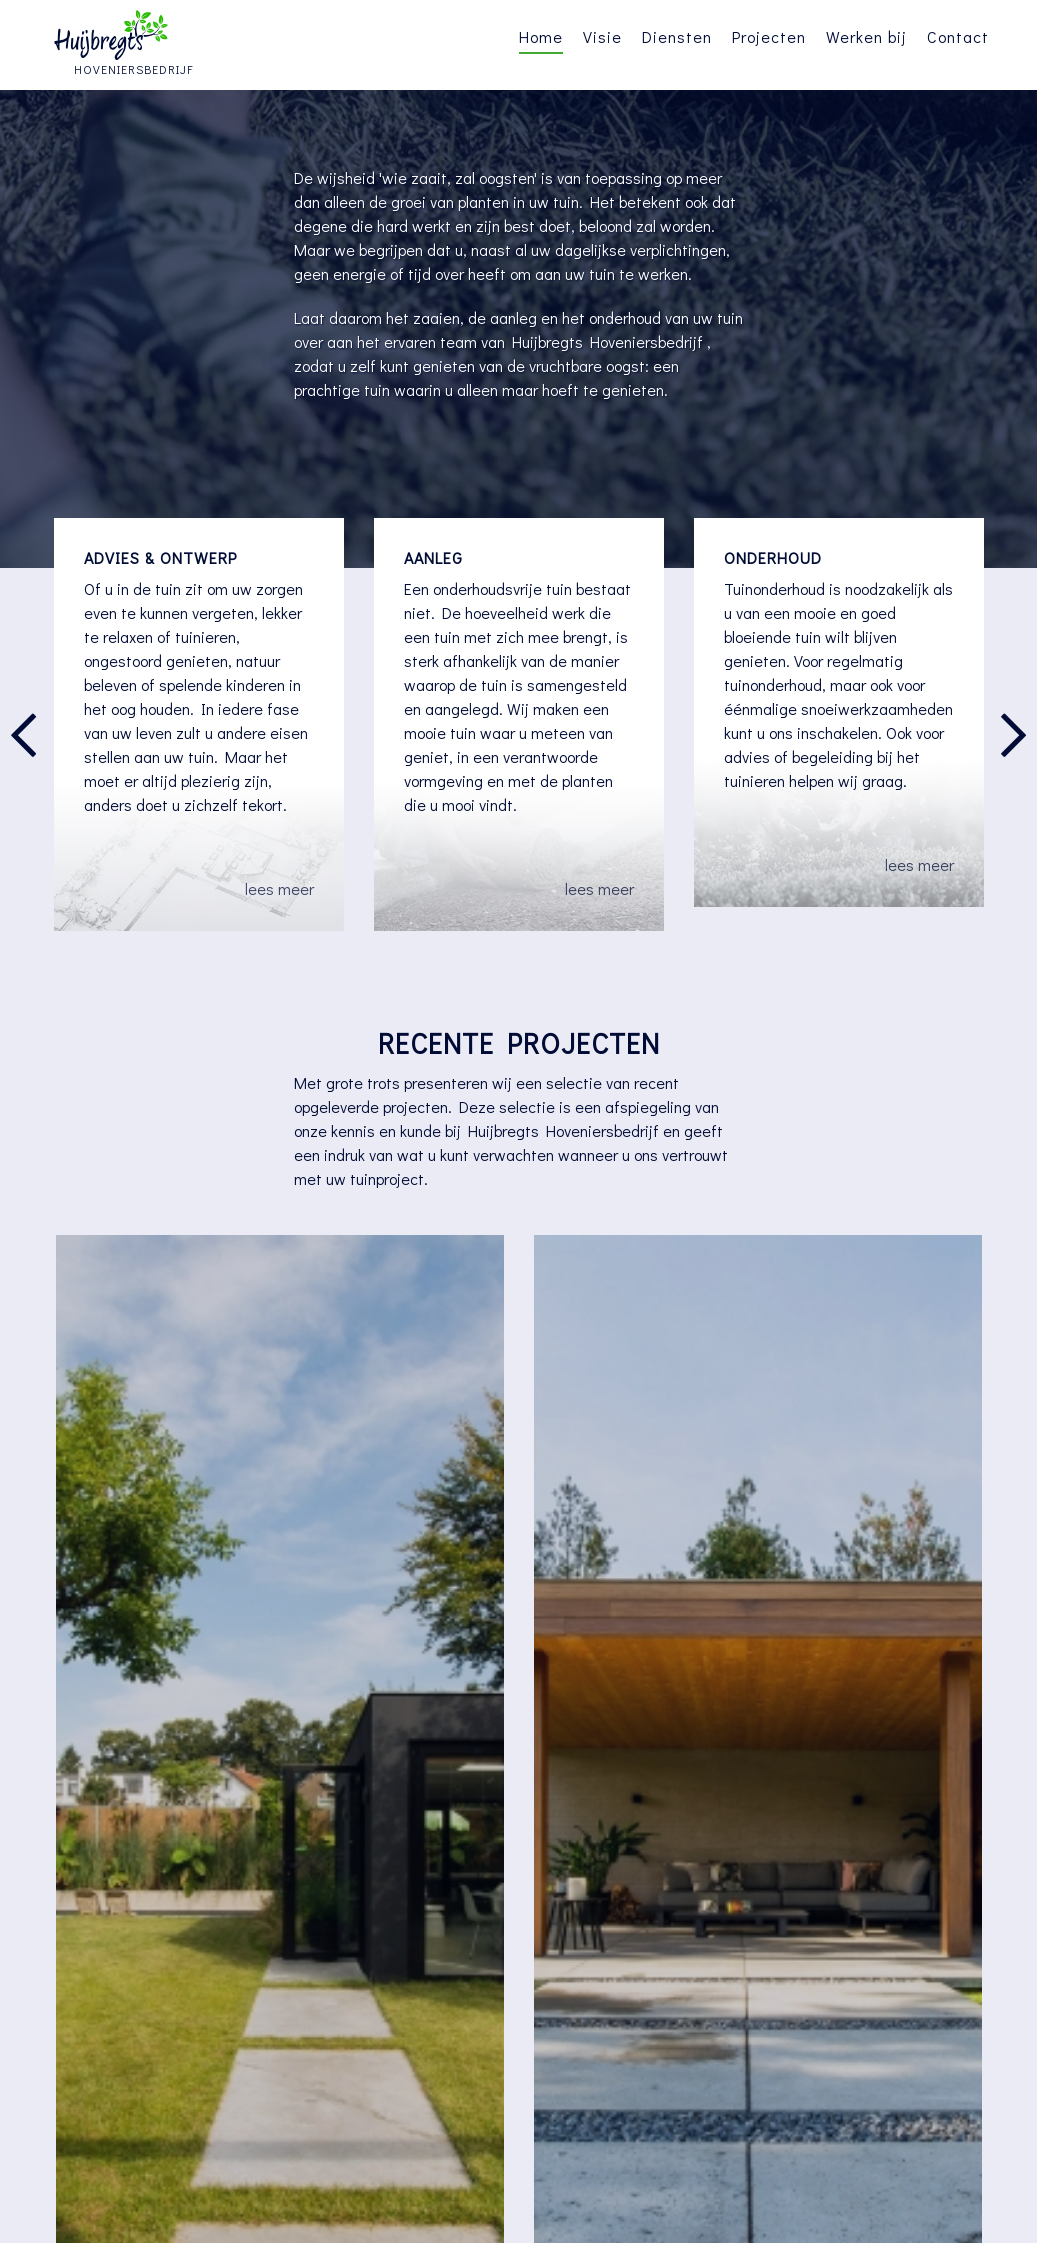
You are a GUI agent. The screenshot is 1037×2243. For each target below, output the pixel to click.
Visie (602, 36)
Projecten (769, 36)
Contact (958, 36)
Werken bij (866, 36)
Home (541, 36)
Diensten (677, 36)
